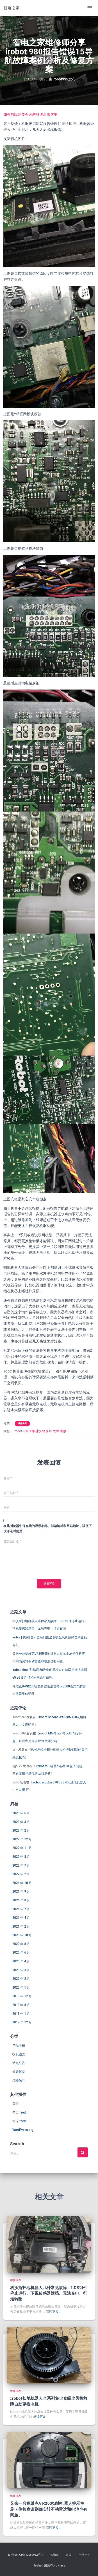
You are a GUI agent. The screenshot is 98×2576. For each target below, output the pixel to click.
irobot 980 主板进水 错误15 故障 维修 (40, 1431)
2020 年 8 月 (21, 1944)
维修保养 (22, 1423)
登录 (15, 2103)
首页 (68, 2554)
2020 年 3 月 (21, 1970)
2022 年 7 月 (21, 1865)
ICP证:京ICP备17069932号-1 (25, 2554)
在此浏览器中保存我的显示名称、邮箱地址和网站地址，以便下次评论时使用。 (47, 1528)
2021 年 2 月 (21, 1926)
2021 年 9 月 (21, 1891)
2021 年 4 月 (21, 1917)
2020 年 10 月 (22, 1935)
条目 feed (19, 2112)
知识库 (54, 2554)
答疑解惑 (18, 2072)
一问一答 (84, 2554)
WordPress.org (22, 2130)
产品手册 (18, 2045)
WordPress (57, 2565)
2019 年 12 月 (22, 1996)
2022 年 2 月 (21, 1874)
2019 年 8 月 (21, 2005)
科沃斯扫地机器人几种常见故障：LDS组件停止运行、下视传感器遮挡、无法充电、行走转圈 (48, 2293)
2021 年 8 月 (21, 1900)
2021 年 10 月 (22, 1883)
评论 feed (19, 2121)
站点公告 (18, 2063)
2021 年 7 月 (21, 1909)
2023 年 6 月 (21, 1813)
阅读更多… (53, 2311)
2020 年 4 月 (21, 1961)
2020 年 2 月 (21, 1978)
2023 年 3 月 (21, 1822)
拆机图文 (18, 2054)
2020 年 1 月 (21, 1987)
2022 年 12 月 (22, 1839)
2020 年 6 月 (21, 1952)
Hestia (37, 2565)
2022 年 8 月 (21, 1856)
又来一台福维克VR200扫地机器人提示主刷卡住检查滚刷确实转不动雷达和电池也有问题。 (48, 2509)
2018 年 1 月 (21, 2013)
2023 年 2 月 (21, 1830)
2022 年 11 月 (22, 1848)
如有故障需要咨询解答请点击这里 (30, 114)
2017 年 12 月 (22, 2022)
